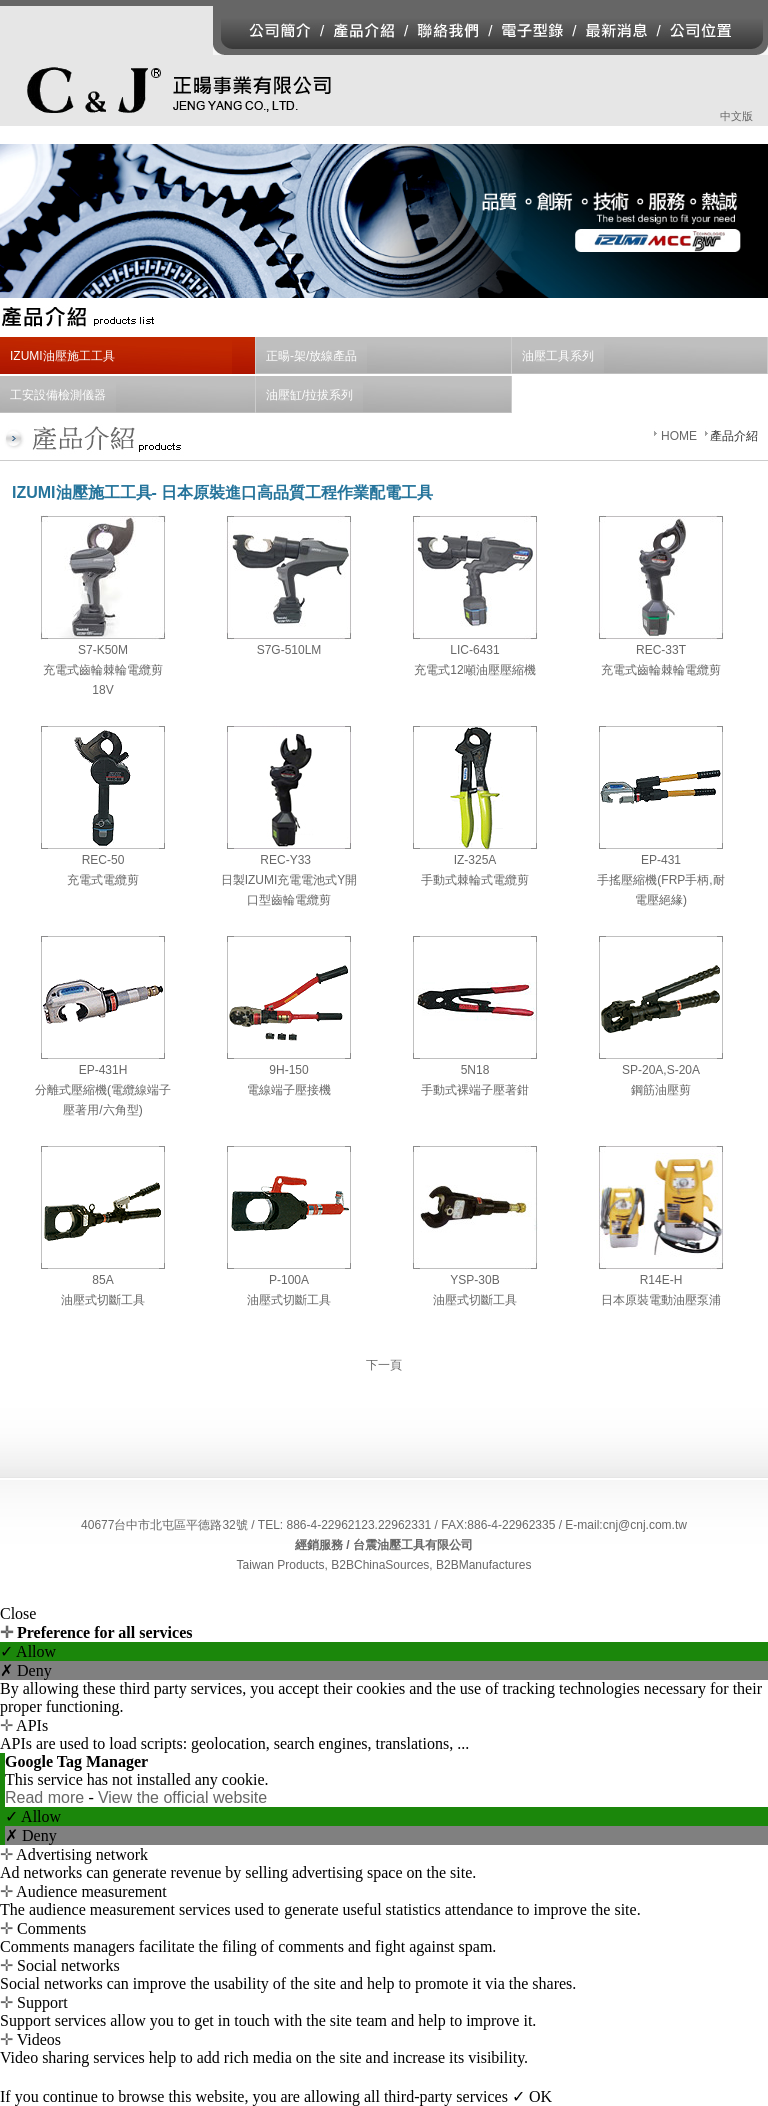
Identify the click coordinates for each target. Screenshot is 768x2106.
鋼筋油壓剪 (661, 1090)
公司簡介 (268, 30)
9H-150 (288, 1070)
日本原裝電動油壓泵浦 (661, 1300)
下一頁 (384, 1365)
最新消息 (616, 30)
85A (102, 1280)
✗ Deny (26, 1670)
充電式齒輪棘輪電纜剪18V (103, 680)
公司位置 (713, 30)
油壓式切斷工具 (103, 1300)
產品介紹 (366, 30)
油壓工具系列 (558, 356)
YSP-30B (474, 1280)
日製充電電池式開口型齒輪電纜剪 (289, 890)
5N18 (475, 1070)
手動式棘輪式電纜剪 (475, 880)
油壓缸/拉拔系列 (309, 395)
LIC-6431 (474, 650)
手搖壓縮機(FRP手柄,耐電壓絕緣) (660, 890)
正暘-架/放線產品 (311, 356)
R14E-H (661, 1280)
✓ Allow (28, 1651)
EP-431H (103, 1070)
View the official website (182, 1797)
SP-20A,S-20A (661, 1070)
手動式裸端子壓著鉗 (475, 1090)
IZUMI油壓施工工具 (62, 356)
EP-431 (661, 860)
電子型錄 (532, 30)
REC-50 (103, 860)
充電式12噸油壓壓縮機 (474, 670)
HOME (679, 436)
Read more (47, 1797)
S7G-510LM (289, 650)
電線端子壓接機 (289, 1090)
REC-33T (661, 650)
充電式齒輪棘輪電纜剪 (661, 670)
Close (18, 1613)
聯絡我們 (450, 30)
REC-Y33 (288, 860)
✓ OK (532, 2096)
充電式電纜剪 (103, 880)
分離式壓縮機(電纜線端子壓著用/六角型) (103, 1100)
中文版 (736, 116)
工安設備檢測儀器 (58, 395)
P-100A (289, 1280)
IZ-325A (475, 860)
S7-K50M (103, 650)
